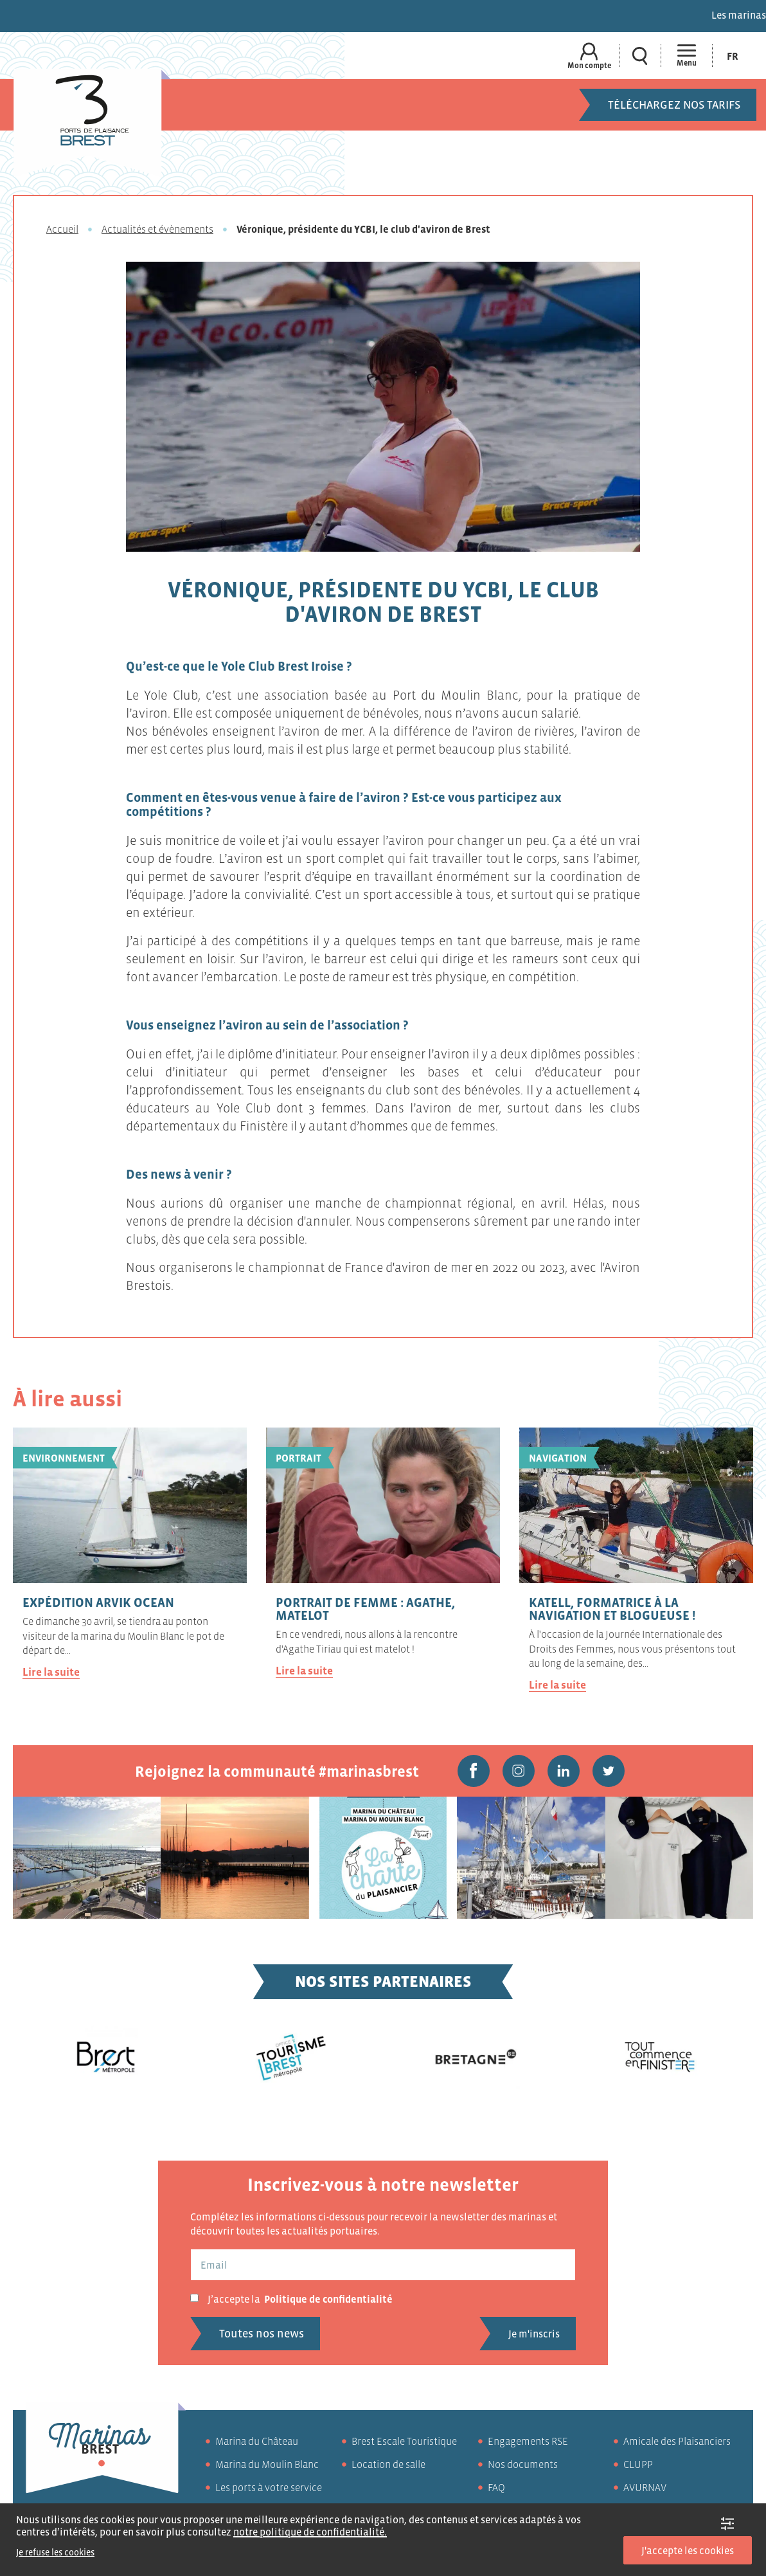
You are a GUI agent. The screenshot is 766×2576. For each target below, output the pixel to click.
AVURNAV (644, 2487)
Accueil (62, 229)
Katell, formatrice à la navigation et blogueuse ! (612, 1608)
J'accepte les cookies (687, 2550)
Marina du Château (256, 2441)
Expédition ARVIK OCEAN (98, 1602)
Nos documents (523, 2464)
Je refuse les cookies (55, 2552)
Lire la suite (51, 1672)
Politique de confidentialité (328, 2299)
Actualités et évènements (157, 229)
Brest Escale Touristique (404, 2441)
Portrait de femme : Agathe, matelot (365, 1608)
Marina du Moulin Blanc (267, 2464)
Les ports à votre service (268, 2487)
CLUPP (638, 2464)
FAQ (496, 2487)
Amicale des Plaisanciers (677, 2441)
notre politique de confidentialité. (310, 2531)
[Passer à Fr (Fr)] (732, 55)
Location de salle (388, 2464)
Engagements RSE (528, 2441)
